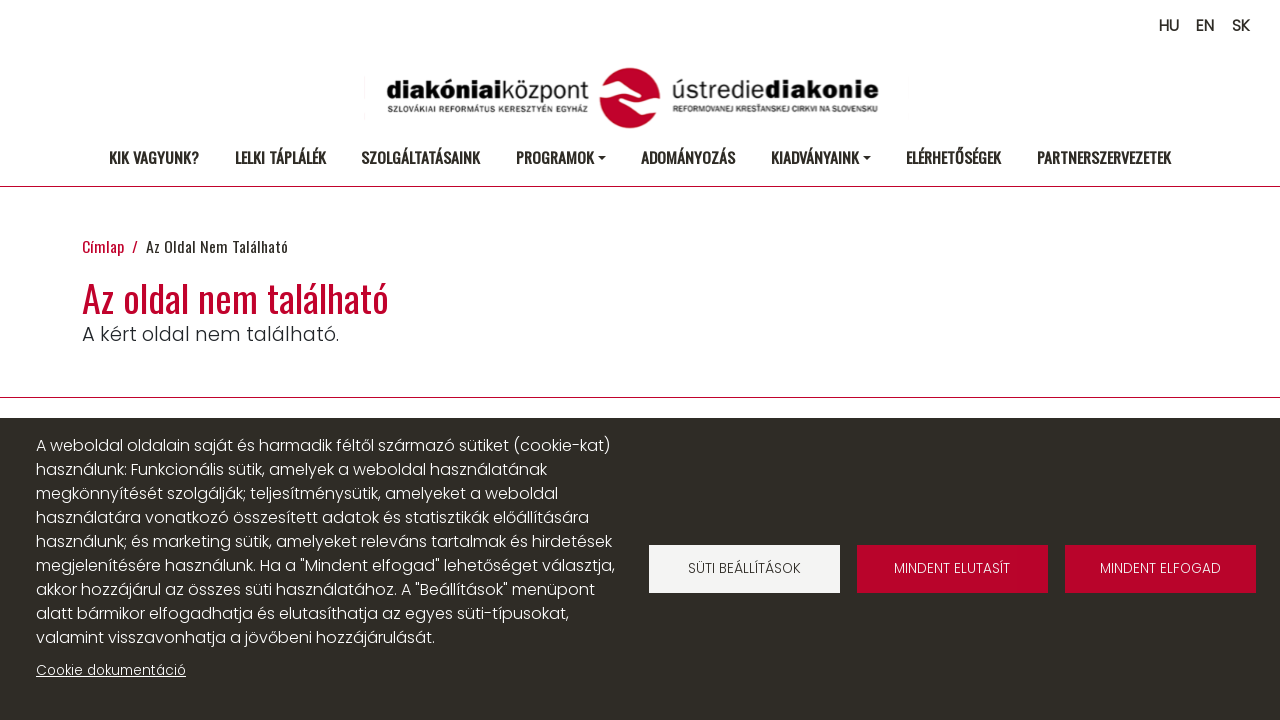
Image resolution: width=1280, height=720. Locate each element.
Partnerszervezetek (1104, 157)
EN (1205, 25)
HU (1169, 25)
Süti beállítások (744, 568)
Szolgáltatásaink (420, 157)
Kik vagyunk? (154, 157)
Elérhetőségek (953, 157)
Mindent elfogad (1160, 568)
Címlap (103, 246)
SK (1241, 25)
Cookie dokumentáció (111, 670)
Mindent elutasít (952, 568)
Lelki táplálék (280, 157)
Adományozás (688, 157)
